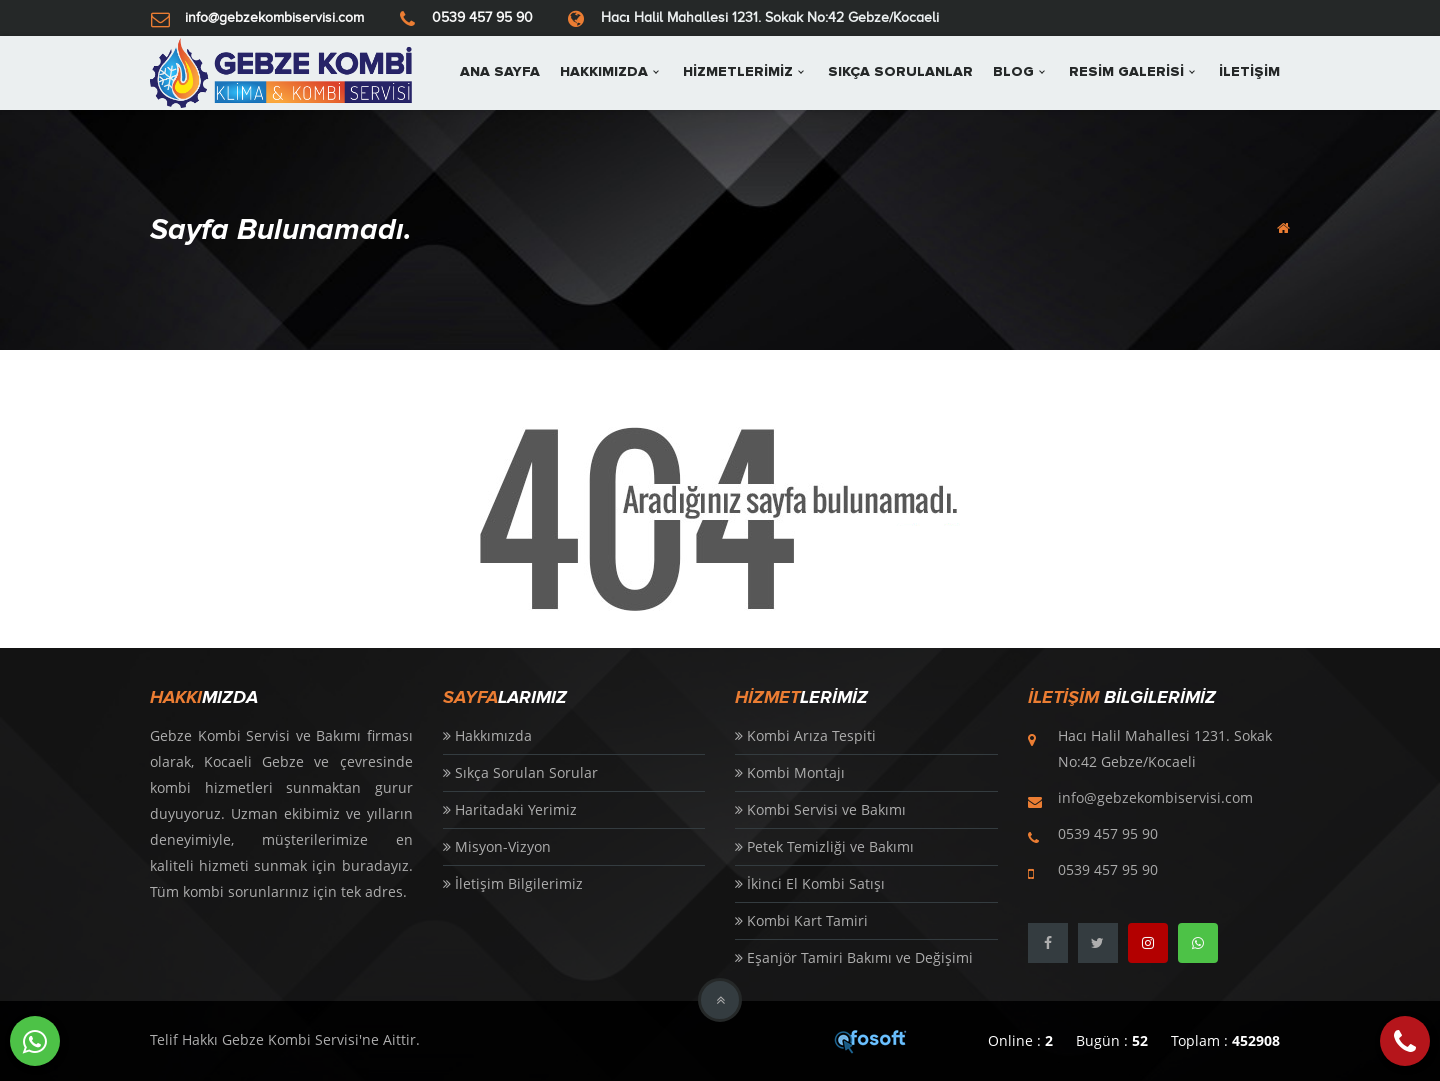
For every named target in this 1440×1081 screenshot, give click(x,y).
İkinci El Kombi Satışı (810, 883)
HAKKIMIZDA (604, 72)
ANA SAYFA (500, 72)
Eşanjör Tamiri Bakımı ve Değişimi (854, 957)
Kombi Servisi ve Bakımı (820, 809)
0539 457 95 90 (482, 17)
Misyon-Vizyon (497, 846)
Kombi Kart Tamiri (801, 920)
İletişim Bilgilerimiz (513, 883)
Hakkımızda (487, 735)
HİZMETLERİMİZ (738, 72)
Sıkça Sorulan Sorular (520, 772)
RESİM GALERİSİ (1126, 72)
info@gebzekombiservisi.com (274, 17)
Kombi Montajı (790, 772)
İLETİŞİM (1249, 72)
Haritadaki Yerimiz (510, 809)
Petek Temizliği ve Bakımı (824, 846)
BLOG (1013, 72)
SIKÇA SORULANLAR (900, 72)
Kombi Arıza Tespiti (805, 735)
